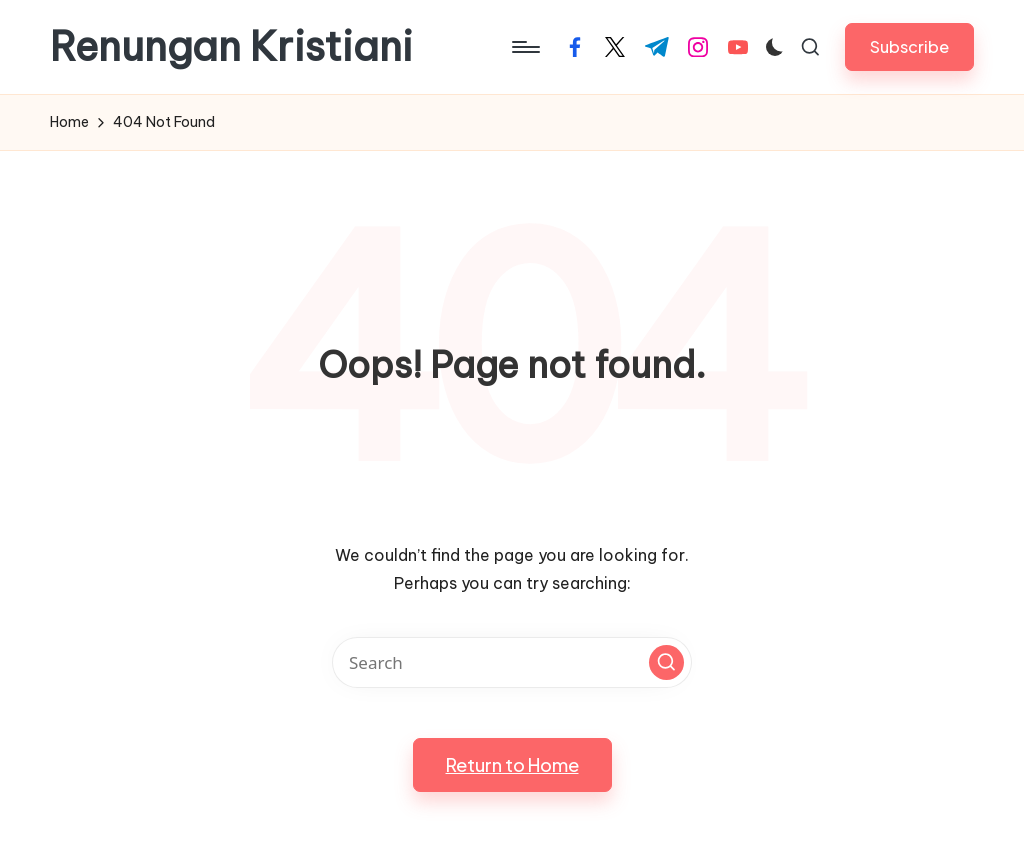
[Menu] (524, 47)
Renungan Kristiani (231, 47)
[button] (909, 46)
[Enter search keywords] (512, 662)
